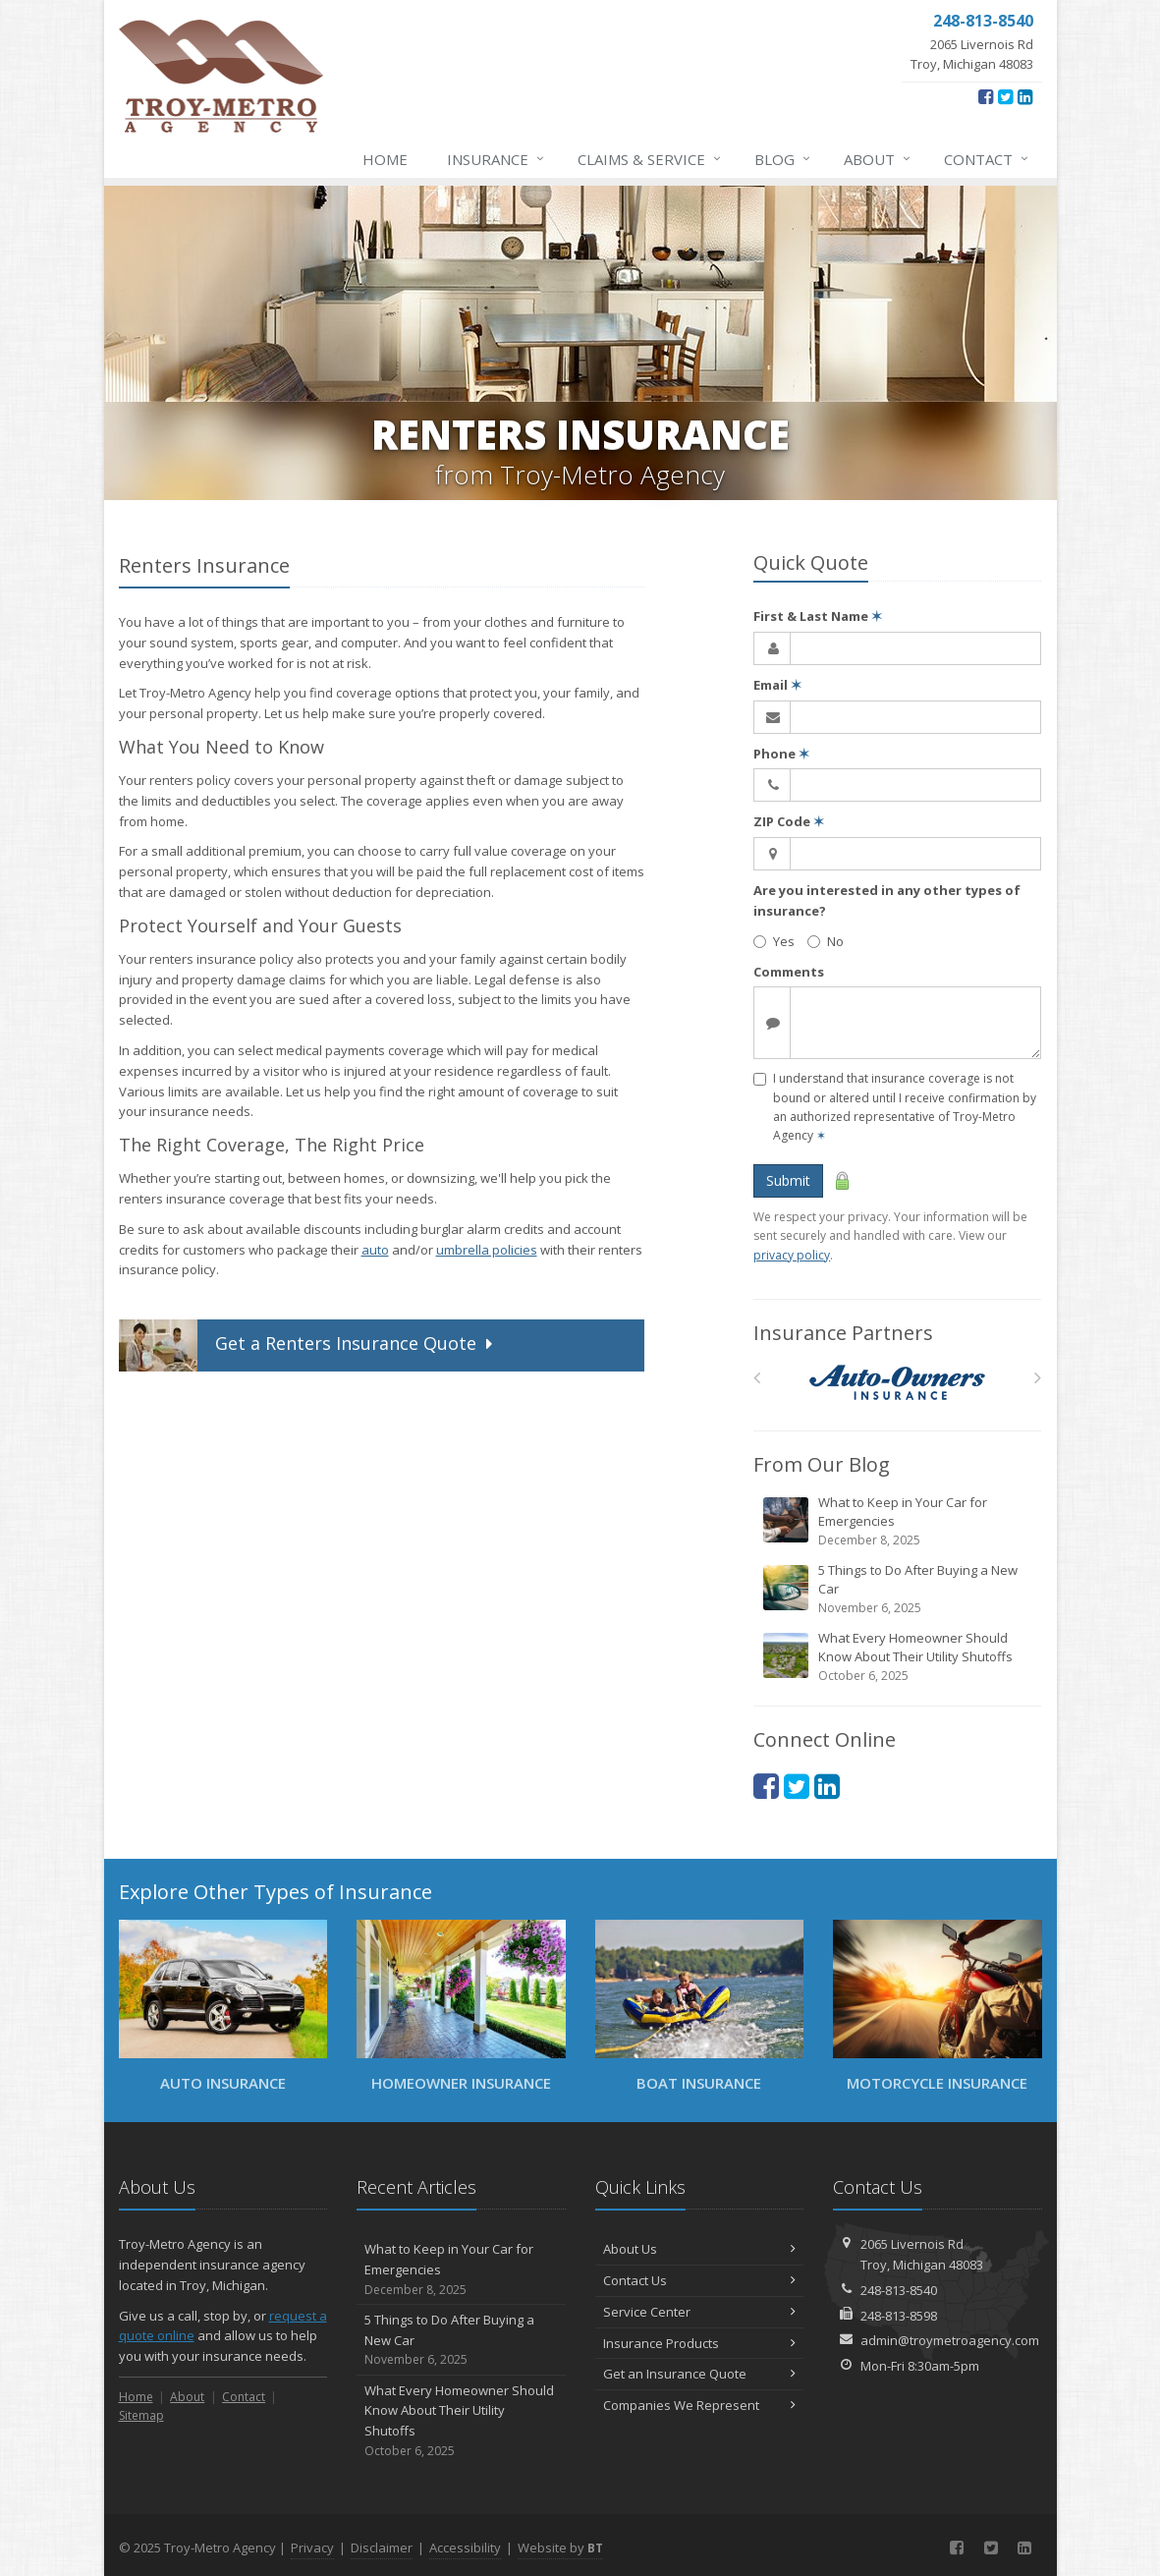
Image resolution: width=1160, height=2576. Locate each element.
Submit (788, 1180)
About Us (700, 2249)
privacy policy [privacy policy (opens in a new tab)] (791, 1255)
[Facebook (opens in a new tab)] (985, 96)
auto (375, 1250)
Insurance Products (700, 2343)
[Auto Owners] (897, 1383)
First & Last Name (817, 616)
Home (385, 159)
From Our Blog (821, 1464)
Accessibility (465, 2547)
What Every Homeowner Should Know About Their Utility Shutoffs (898, 1657)
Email (777, 685)
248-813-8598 (898, 2315)
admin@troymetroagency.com (949, 2340)
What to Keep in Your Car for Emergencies (898, 1521)
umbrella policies (486, 1250)
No (825, 941)
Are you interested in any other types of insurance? (887, 900)
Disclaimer (382, 2547)
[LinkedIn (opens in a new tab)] (1025, 96)
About (878, 159)
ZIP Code (788, 821)
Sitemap (141, 2415)
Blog (783, 159)
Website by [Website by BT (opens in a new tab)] (560, 2547)
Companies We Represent (700, 2405)
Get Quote (308, 1345)
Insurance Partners (843, 1332)
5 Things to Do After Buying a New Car (898, 1589)
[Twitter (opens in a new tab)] (1005, 96)
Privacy (312, 2547)
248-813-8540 (898, 2290)
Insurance (496, 159)
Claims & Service (650, 159)
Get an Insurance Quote (700, 2373)
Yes (774, 941)
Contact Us (700, 2280)
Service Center (700, 2312)
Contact (987, 159)
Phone (781, 753)
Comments (788, 971)
